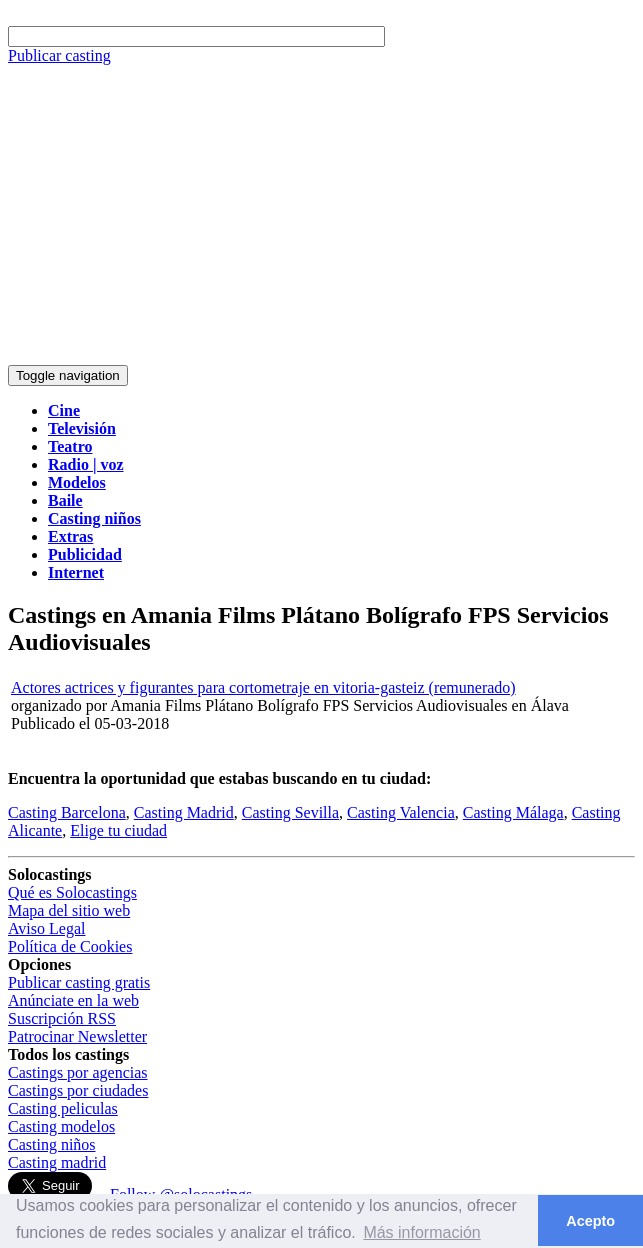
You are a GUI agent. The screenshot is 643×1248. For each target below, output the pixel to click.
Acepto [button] (590, 1221)
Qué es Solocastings (72, 892)
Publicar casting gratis (79, 982)
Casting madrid (57, 1162)
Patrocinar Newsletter (77, 1036)
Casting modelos (61, 1126)
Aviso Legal (46, 928)
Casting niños (52, 1144)
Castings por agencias (78, 1072)
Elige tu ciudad (118, 830)
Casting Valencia (401, 812)
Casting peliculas (63, 1108)
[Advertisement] (321, 215)
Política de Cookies (70, 946)
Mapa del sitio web (69, 910)
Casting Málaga (513, 812)
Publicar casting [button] (59, 55)
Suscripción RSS (62, 1018)
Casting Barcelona (67, 812)
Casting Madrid (184, 812)
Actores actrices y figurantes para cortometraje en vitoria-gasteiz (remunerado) (263, 687)
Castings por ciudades (78, 1090)
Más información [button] (421, 1232)
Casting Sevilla (290, 812)
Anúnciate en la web (73, 1000)
